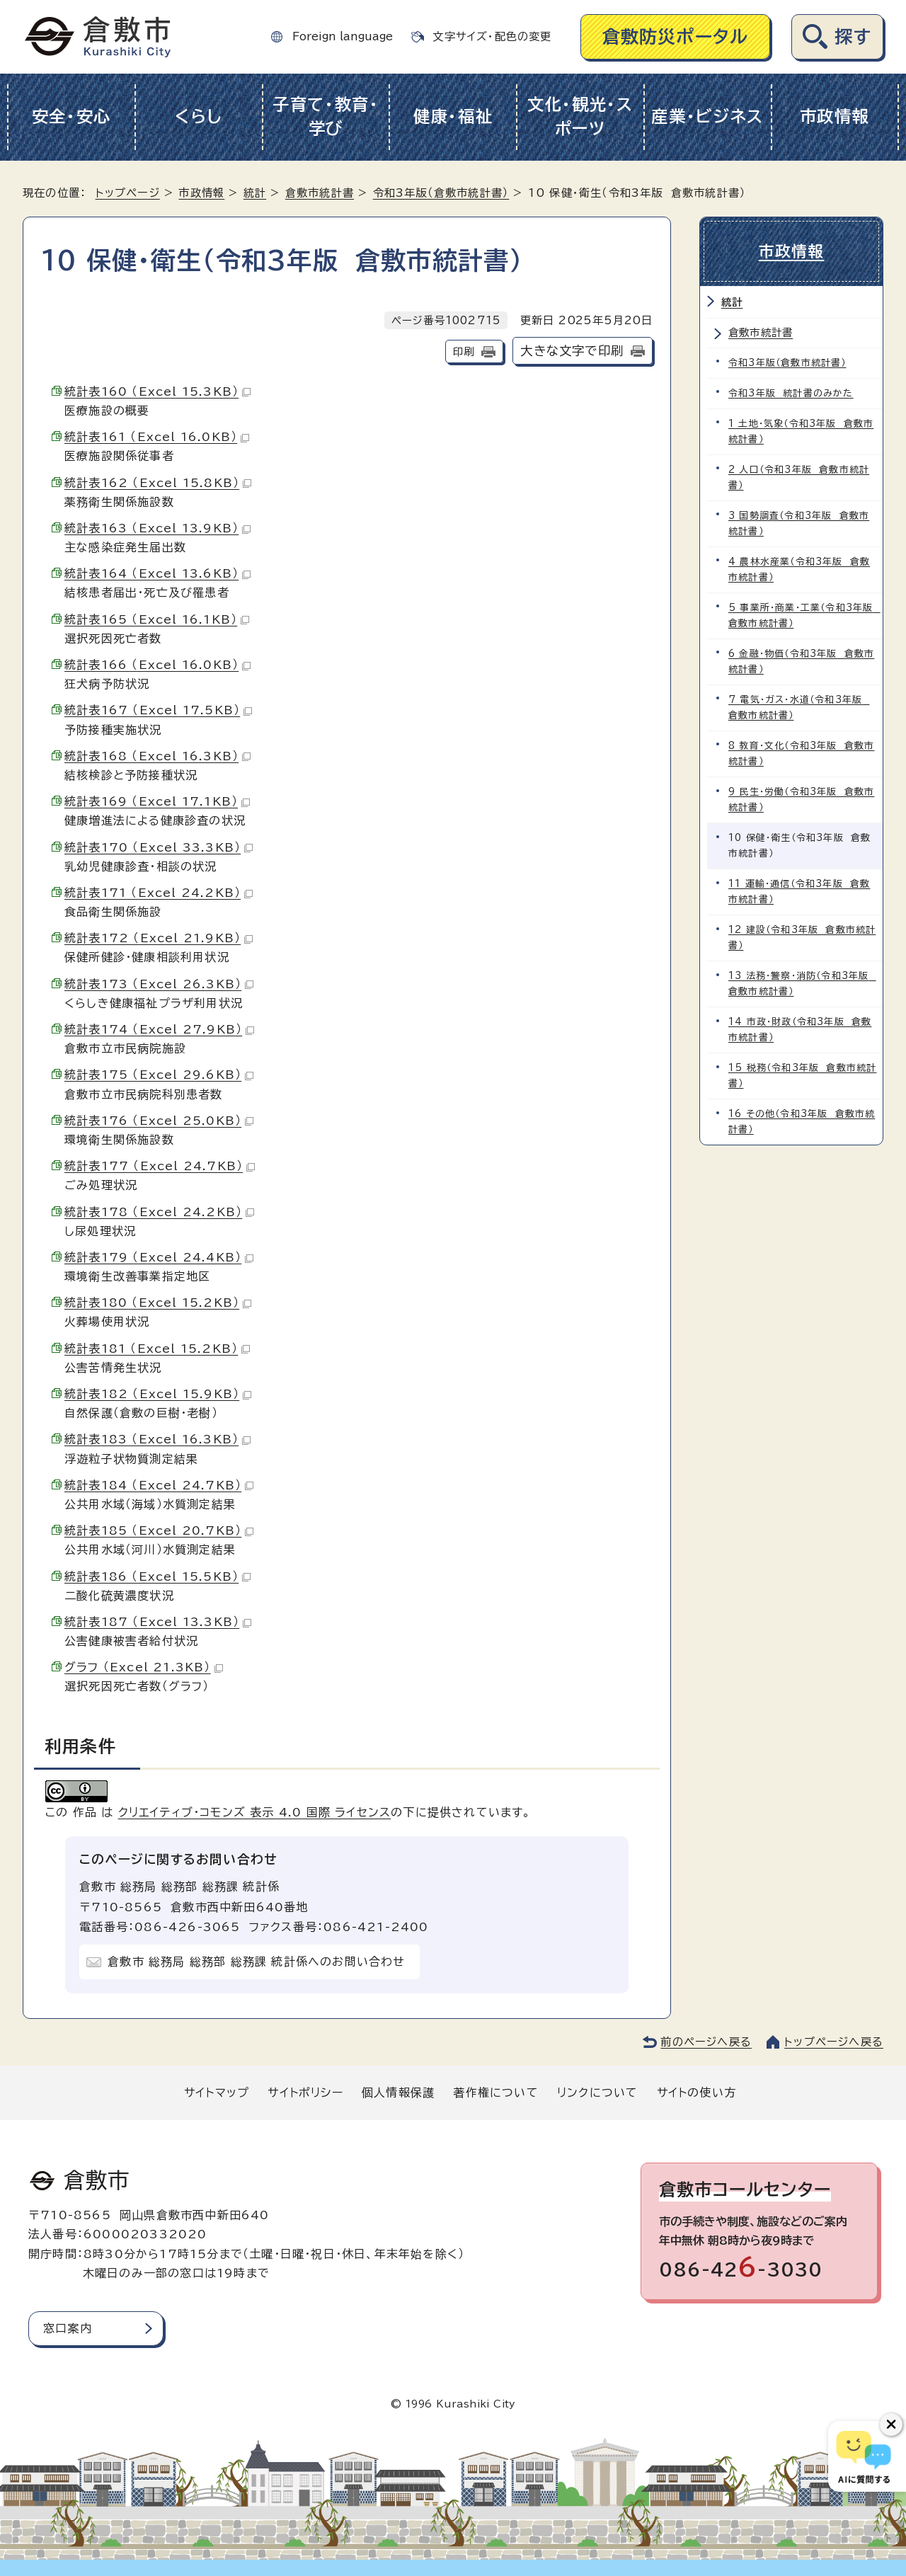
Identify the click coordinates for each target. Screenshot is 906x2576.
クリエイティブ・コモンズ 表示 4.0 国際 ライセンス (254, 1812)
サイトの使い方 (696, 2092)
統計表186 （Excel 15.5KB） (157, 1576)
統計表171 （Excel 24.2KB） (158, 892)
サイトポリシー (305, 2092)
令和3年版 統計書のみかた (791, 393)
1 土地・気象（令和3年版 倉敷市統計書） (800, 431)
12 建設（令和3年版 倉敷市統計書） (802, 937)
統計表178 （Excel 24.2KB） (159, 1212)
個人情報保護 (398, 2092)
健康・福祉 (453, 116)
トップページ (128, 193)
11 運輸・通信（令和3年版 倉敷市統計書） (799, 891)
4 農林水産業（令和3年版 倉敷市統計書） (799, 569)
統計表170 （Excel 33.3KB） (158, 847)
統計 (254, 193)
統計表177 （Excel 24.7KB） (159, 1166)
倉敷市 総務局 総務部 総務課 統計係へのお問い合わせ (256, 1961)
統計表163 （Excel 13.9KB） (157, 528)
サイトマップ (216, 2092)
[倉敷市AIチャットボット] (864, 2456)
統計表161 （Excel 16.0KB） (156, 436)
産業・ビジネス (707, 116)
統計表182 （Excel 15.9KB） (157, 1393)
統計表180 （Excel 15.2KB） (157, 1302)
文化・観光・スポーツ (580, 116)
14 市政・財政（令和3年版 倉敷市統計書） (799, 1029)
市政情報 (835, 116)
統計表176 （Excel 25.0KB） (158, 1120)
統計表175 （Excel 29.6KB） (158, 1074)
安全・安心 (72, 116)
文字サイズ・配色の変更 (491, 36)
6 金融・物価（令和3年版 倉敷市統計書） (801, 661)
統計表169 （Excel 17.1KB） (157, 801)
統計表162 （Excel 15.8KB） (157, 482)
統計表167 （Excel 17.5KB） (158, 710)
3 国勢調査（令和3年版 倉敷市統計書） (798, 523)
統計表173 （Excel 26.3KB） (158, 984)
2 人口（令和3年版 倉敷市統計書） (798, 477)
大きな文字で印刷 (572, 351)
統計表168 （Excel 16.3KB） (157, 756)
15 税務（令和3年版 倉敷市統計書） (802, 1075)
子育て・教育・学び (326, 116)
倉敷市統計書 (319, 193)
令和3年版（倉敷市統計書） (441, 193)
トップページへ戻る (833, 2042)
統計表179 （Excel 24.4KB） (158, 1257)
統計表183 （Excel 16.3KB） (157, 1439)
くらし (198, 116)
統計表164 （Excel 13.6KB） (157, 573)
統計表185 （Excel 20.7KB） (158, 1530)
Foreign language (342, 36)
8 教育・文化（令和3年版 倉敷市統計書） (801, 753)
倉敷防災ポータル (675, 36)
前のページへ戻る (706, 2042)
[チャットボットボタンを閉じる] (891, 2424)
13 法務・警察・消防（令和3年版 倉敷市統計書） (802, 983)
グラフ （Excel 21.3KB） (143, 1667)
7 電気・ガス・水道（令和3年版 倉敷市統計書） (798, 707)
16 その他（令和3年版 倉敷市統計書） (801, 1121)
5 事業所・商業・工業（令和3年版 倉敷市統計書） (804, 615)
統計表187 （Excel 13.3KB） (157, 1621)
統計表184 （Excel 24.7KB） (158, 1485)
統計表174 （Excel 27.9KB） (159, 1029)
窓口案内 (67, 2328)
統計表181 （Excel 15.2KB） (157, 1348)
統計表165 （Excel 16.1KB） (156, 619)
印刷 (463, 351)
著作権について (495, 2092)
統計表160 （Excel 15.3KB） (157, 391)
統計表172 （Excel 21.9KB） (158, 938)
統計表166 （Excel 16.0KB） (157, 664)
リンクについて (597, 2092)
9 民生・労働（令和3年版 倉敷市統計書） (801, 799)
